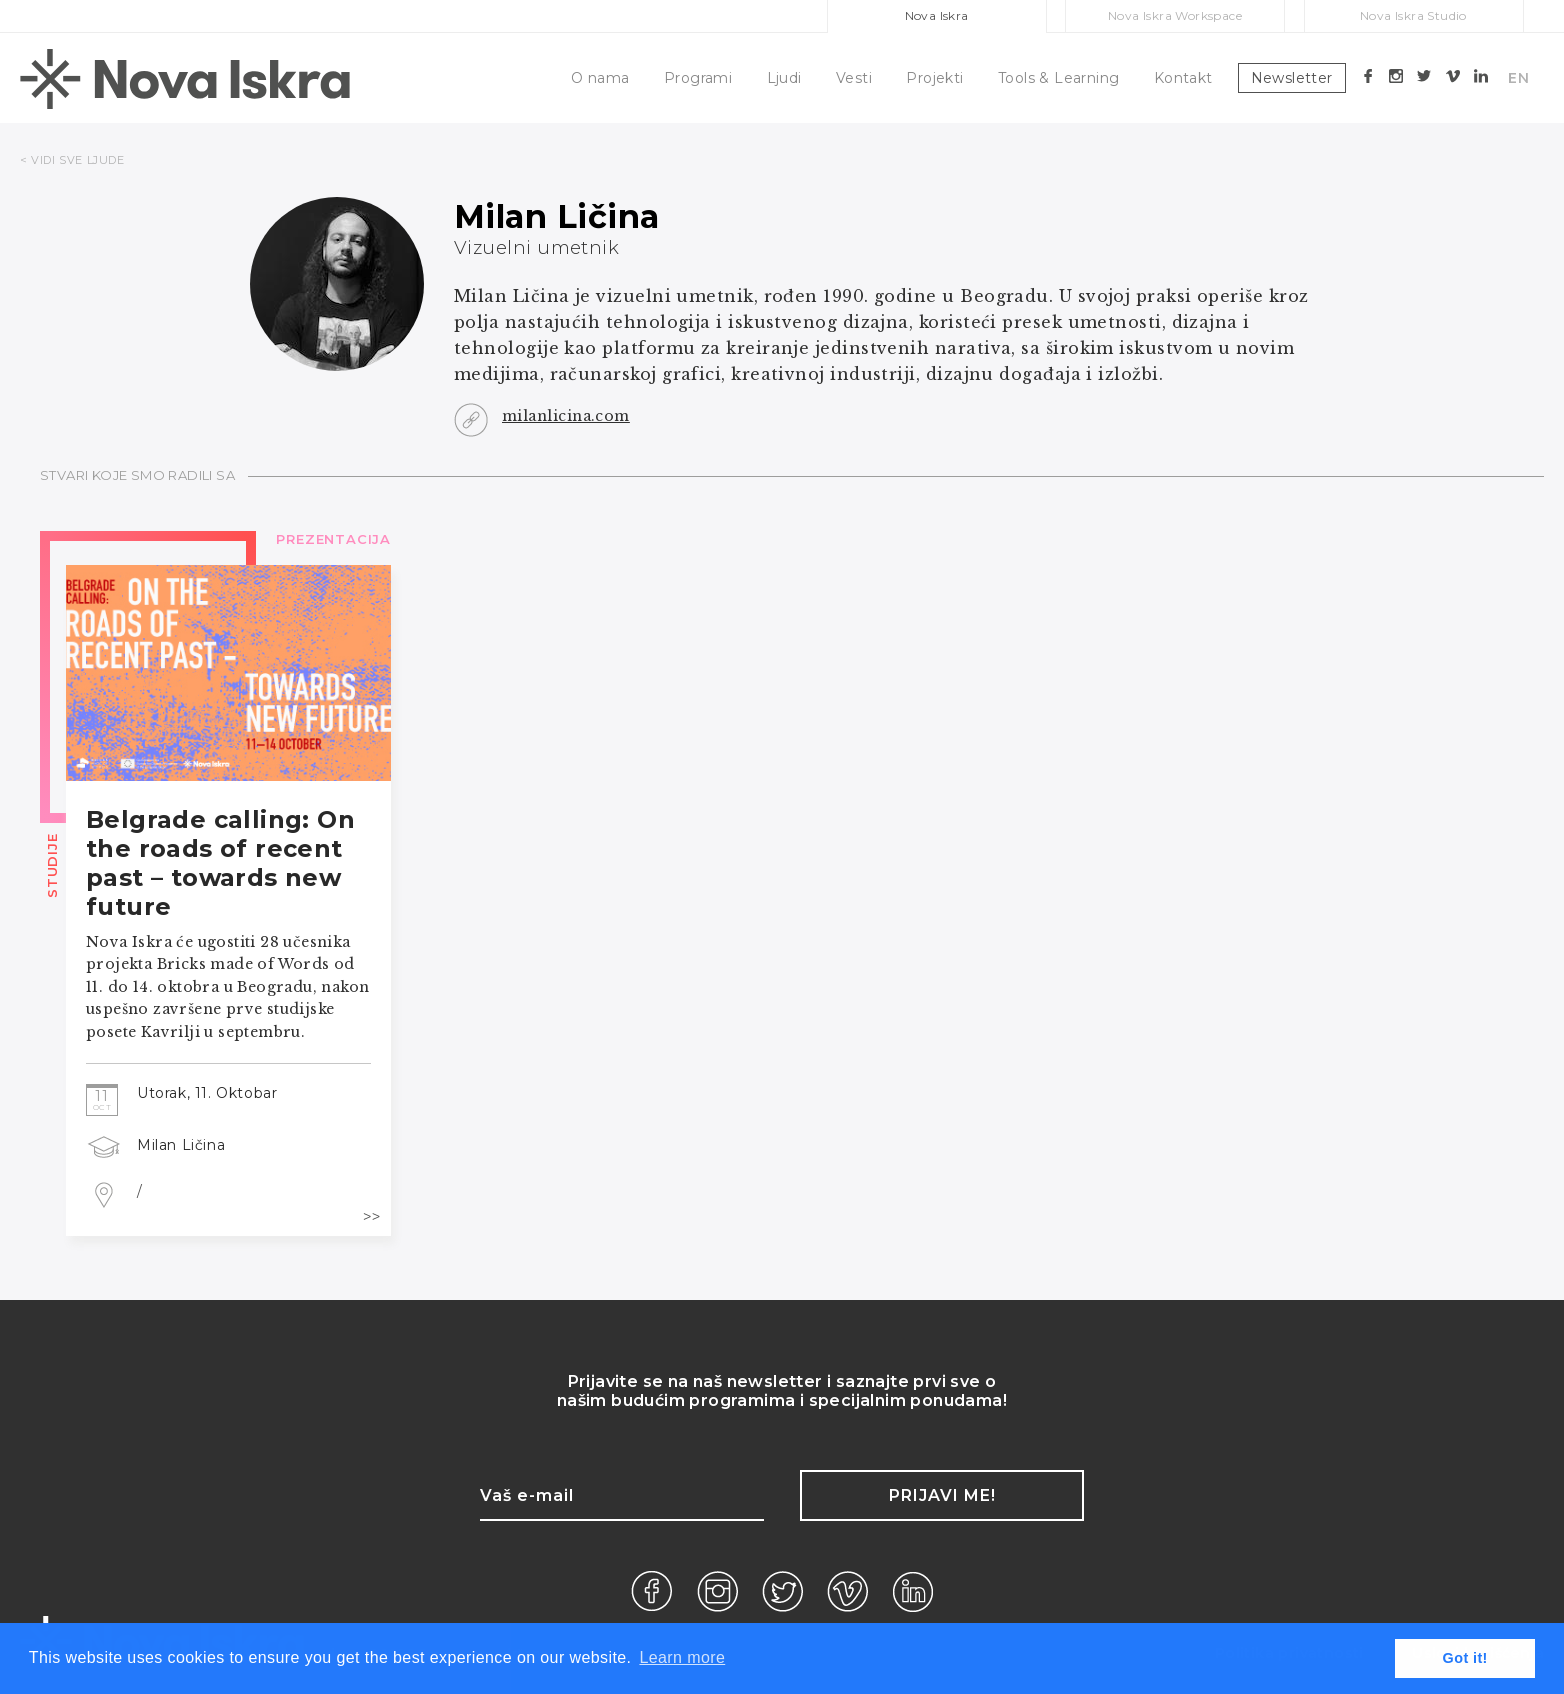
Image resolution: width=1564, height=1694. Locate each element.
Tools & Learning (1058, 78)
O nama (600, 78)
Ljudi (784, 78)
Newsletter (1292, 78)
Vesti (854, 78)
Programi (698, 78)
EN (1518, 78)
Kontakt (1183, 78)
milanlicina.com (566, 416)
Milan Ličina (181, 1145)
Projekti (934, 78)
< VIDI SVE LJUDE (72, 160)
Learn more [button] (682, 1657)
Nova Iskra (937, 15)
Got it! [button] (1465, 1658)
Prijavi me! (942, 1495)
